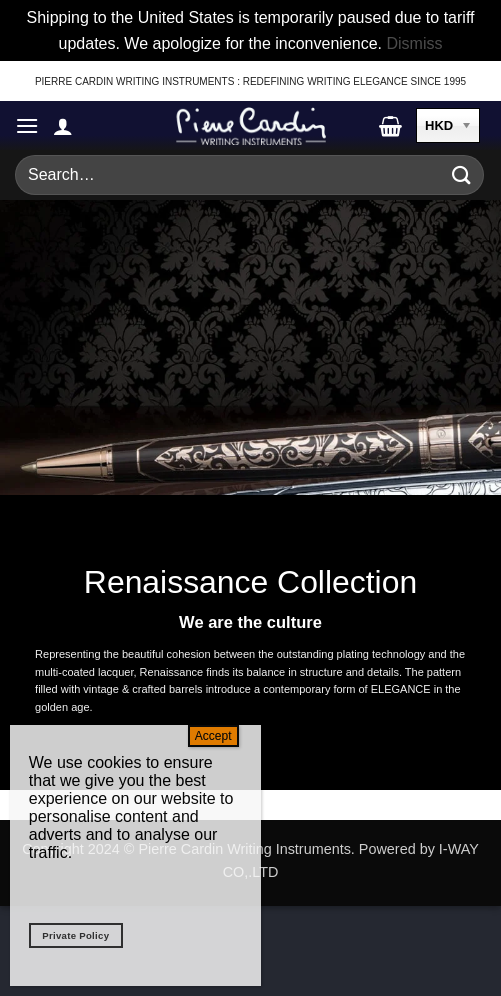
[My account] (63, 126)
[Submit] (462, 175)
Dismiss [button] (414, 43)
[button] (27, 125)
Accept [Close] (213, 736)
